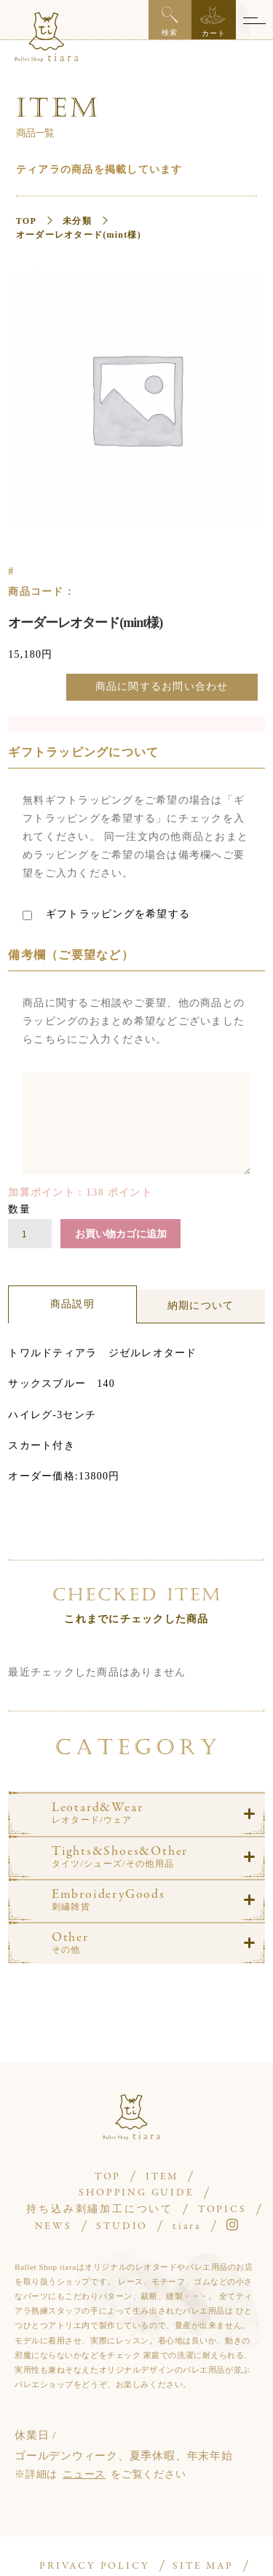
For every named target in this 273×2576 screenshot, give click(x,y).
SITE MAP (203, 2566)
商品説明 (72, 1304)
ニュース (84, 2474)
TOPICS (222, 2210)
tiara (187, 2226)
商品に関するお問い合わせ (162, 686)
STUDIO (122, 2226)
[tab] (72, 1304)
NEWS (53, 2226)
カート (213, 22)
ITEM (162, 2177)
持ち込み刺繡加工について (99, 2210)
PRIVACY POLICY (94, 2566)
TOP (26, 221)
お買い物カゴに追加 (121, 1233)
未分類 (77, 221)
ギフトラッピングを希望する (106, 913)
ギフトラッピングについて (83, 752)
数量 (19, 1209)
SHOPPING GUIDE (136, 2193)
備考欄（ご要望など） (71, 955)
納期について (200, 1305)
